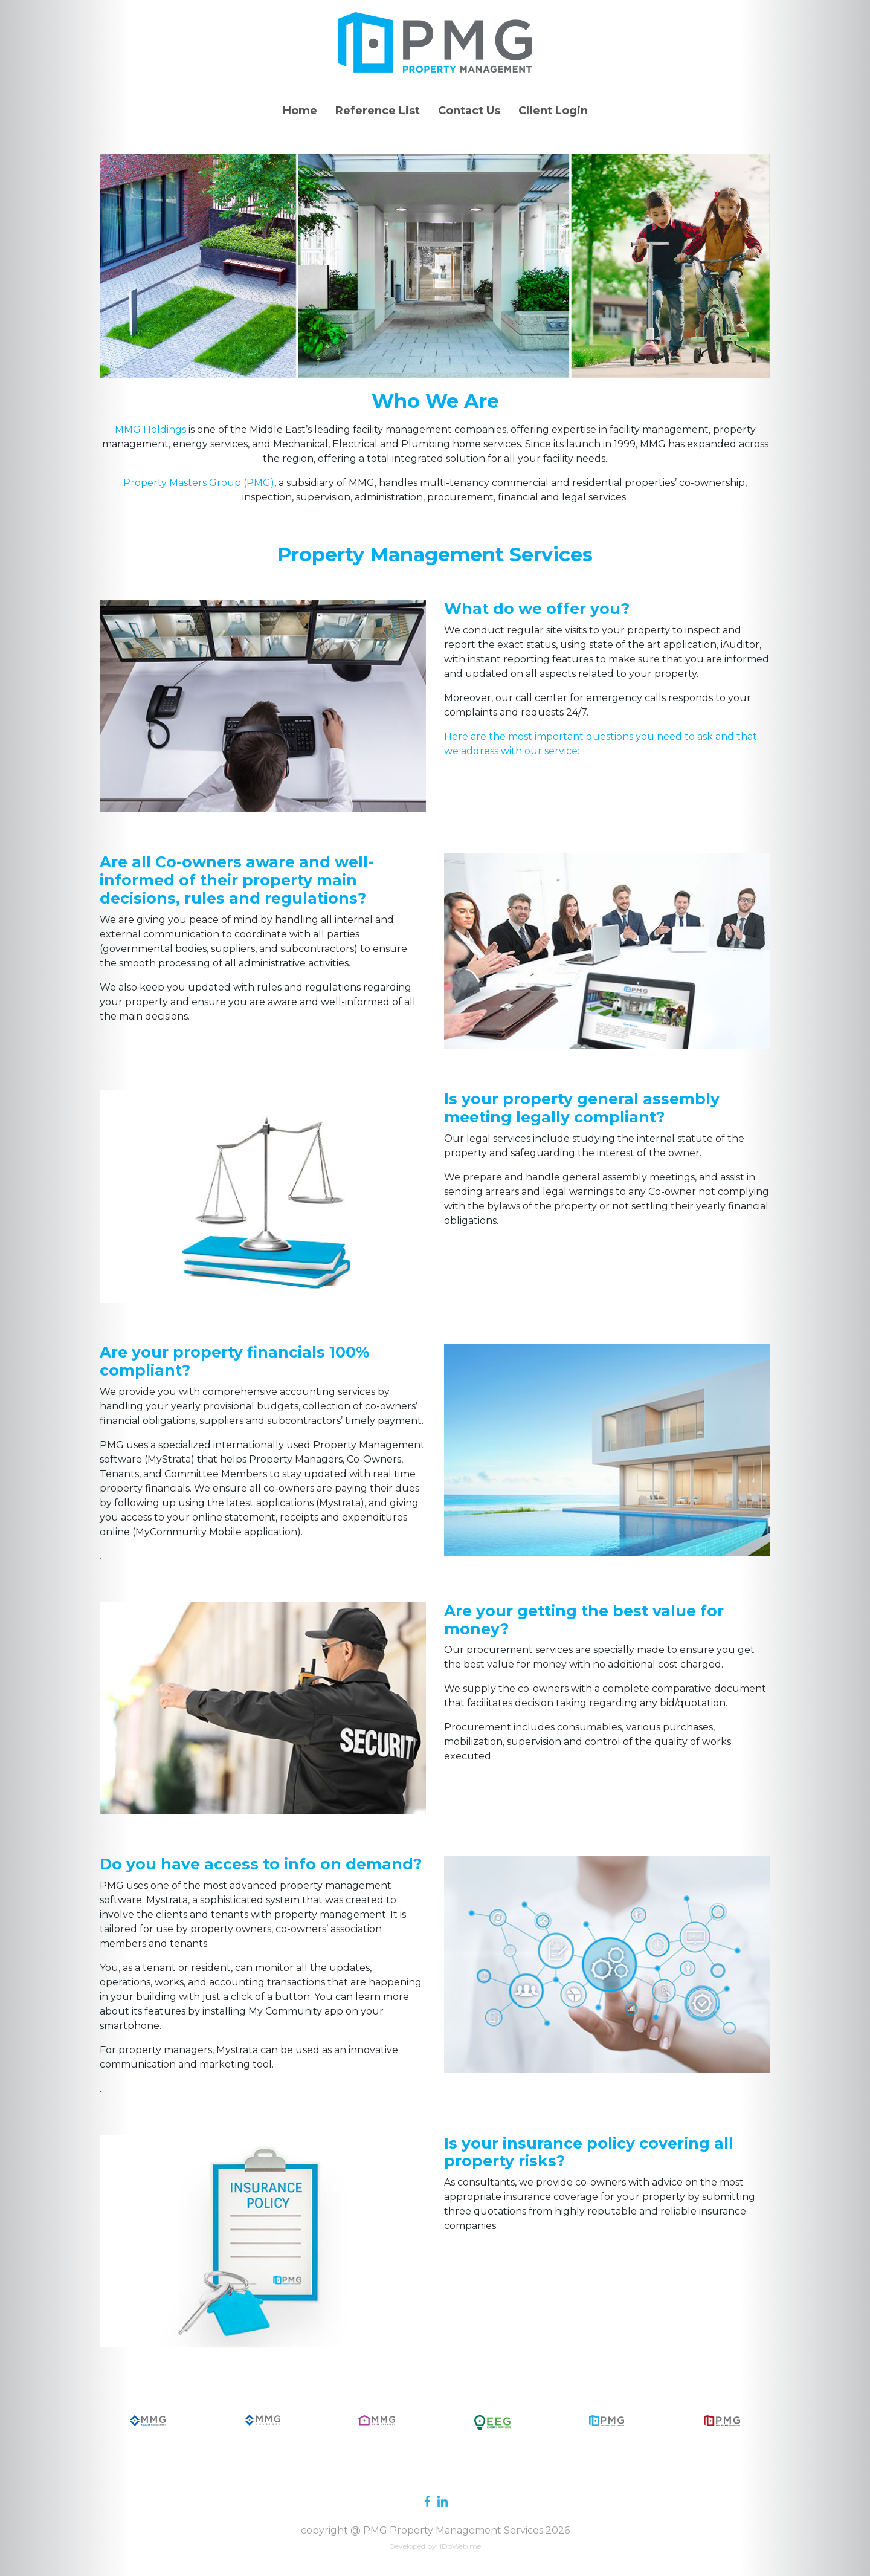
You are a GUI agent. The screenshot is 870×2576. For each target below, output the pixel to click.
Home (300, 110)
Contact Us (469, 110)
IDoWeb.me (460, 2546)
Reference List (377, 110)
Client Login (553, 110)
